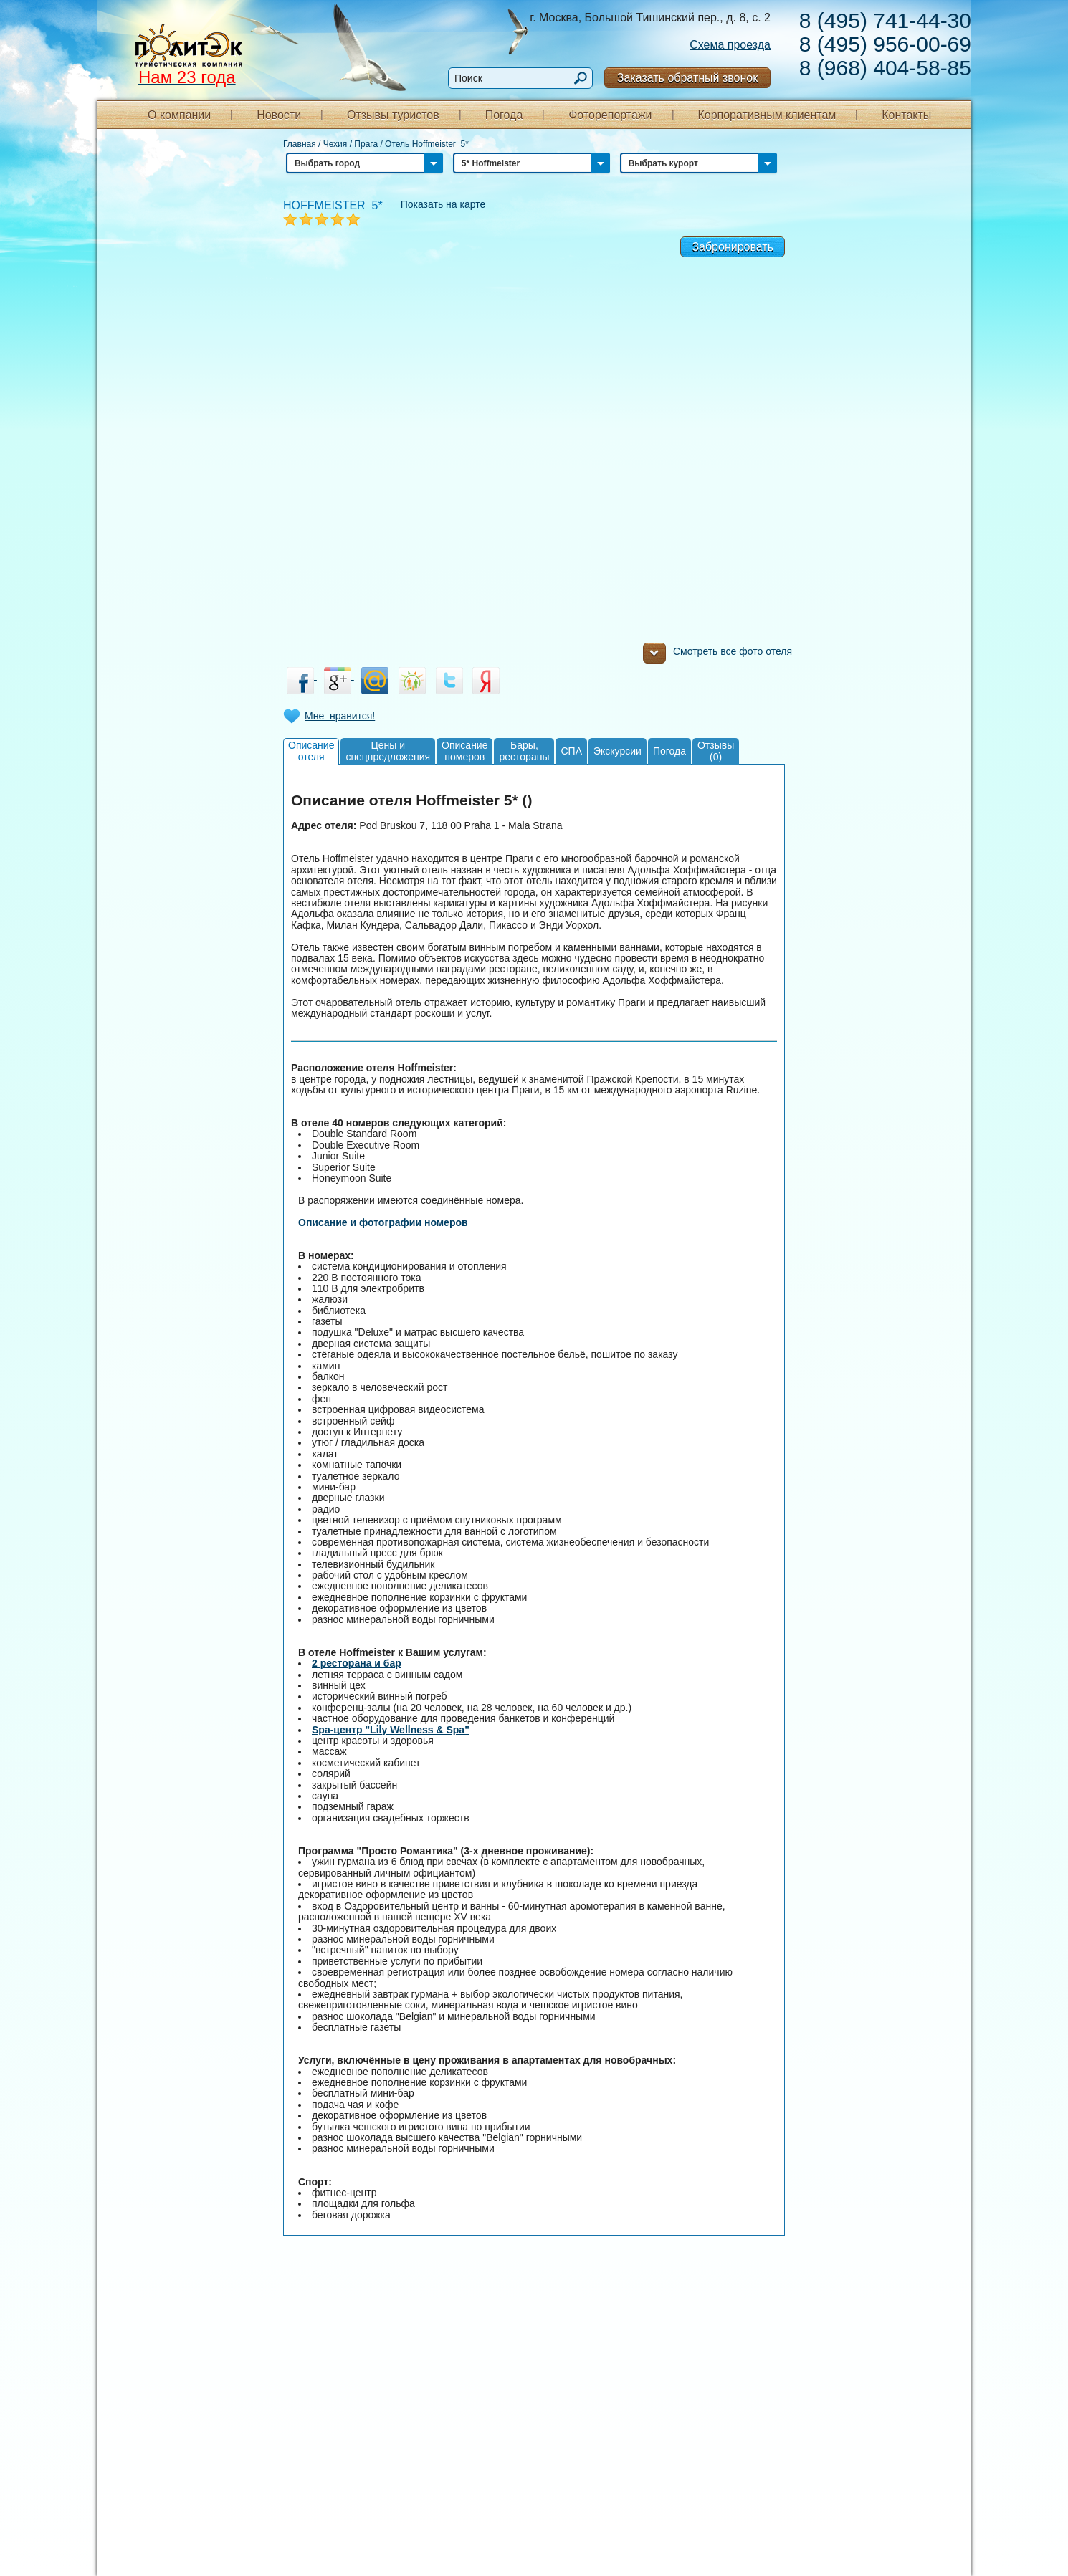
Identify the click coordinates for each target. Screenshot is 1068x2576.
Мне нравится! (340, 716)
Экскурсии (617, 751)
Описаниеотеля (311, 750)
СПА (571, 751)
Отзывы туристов (393, 115)
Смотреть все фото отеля (717, 655)
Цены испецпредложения (387, 750)
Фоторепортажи (610, 115)
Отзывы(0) (715, 750)
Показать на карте (443, 204)
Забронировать (732, 247)
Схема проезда (730, 45)
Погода (504, 115)
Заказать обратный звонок (687, 78)
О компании (179, 115)
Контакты (906, 115)
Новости (279, 115)
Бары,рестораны (524, 750)
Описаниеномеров (464, 750)
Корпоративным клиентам (766, 115)
